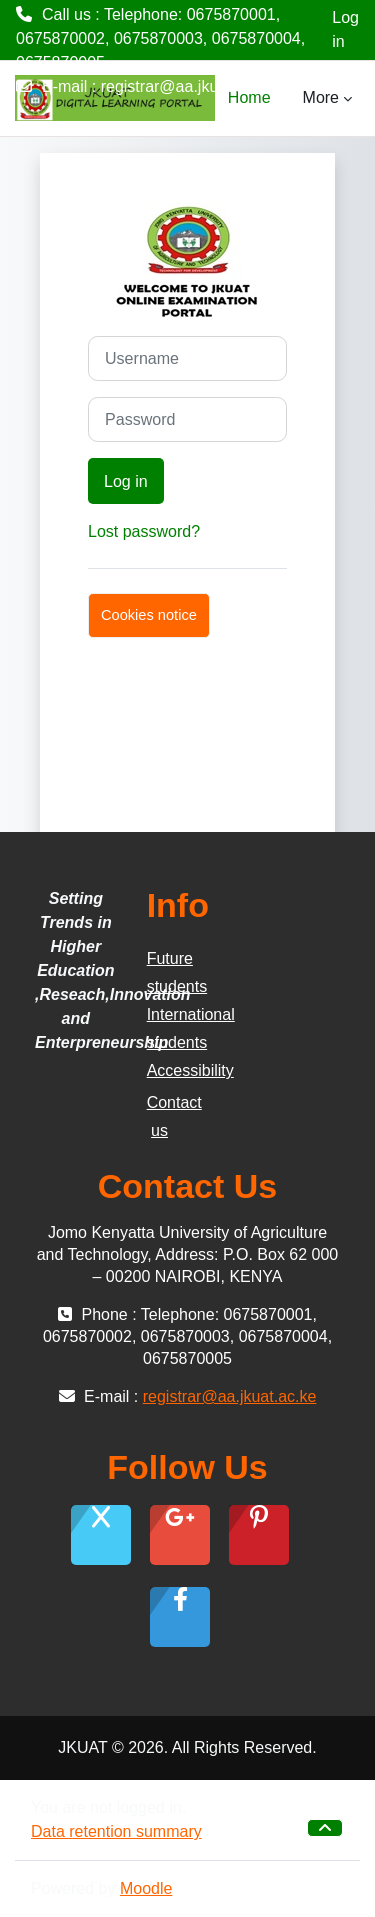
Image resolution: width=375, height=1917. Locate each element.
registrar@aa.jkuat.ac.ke (188, 86)
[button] (325, 1828)
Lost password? (144, 531)
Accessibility (190, 1070)
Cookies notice (149, 615)
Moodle (146, 1888)
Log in (345, 29)
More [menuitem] (321, 97)
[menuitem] (287, 98)
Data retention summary (116, 1831)
